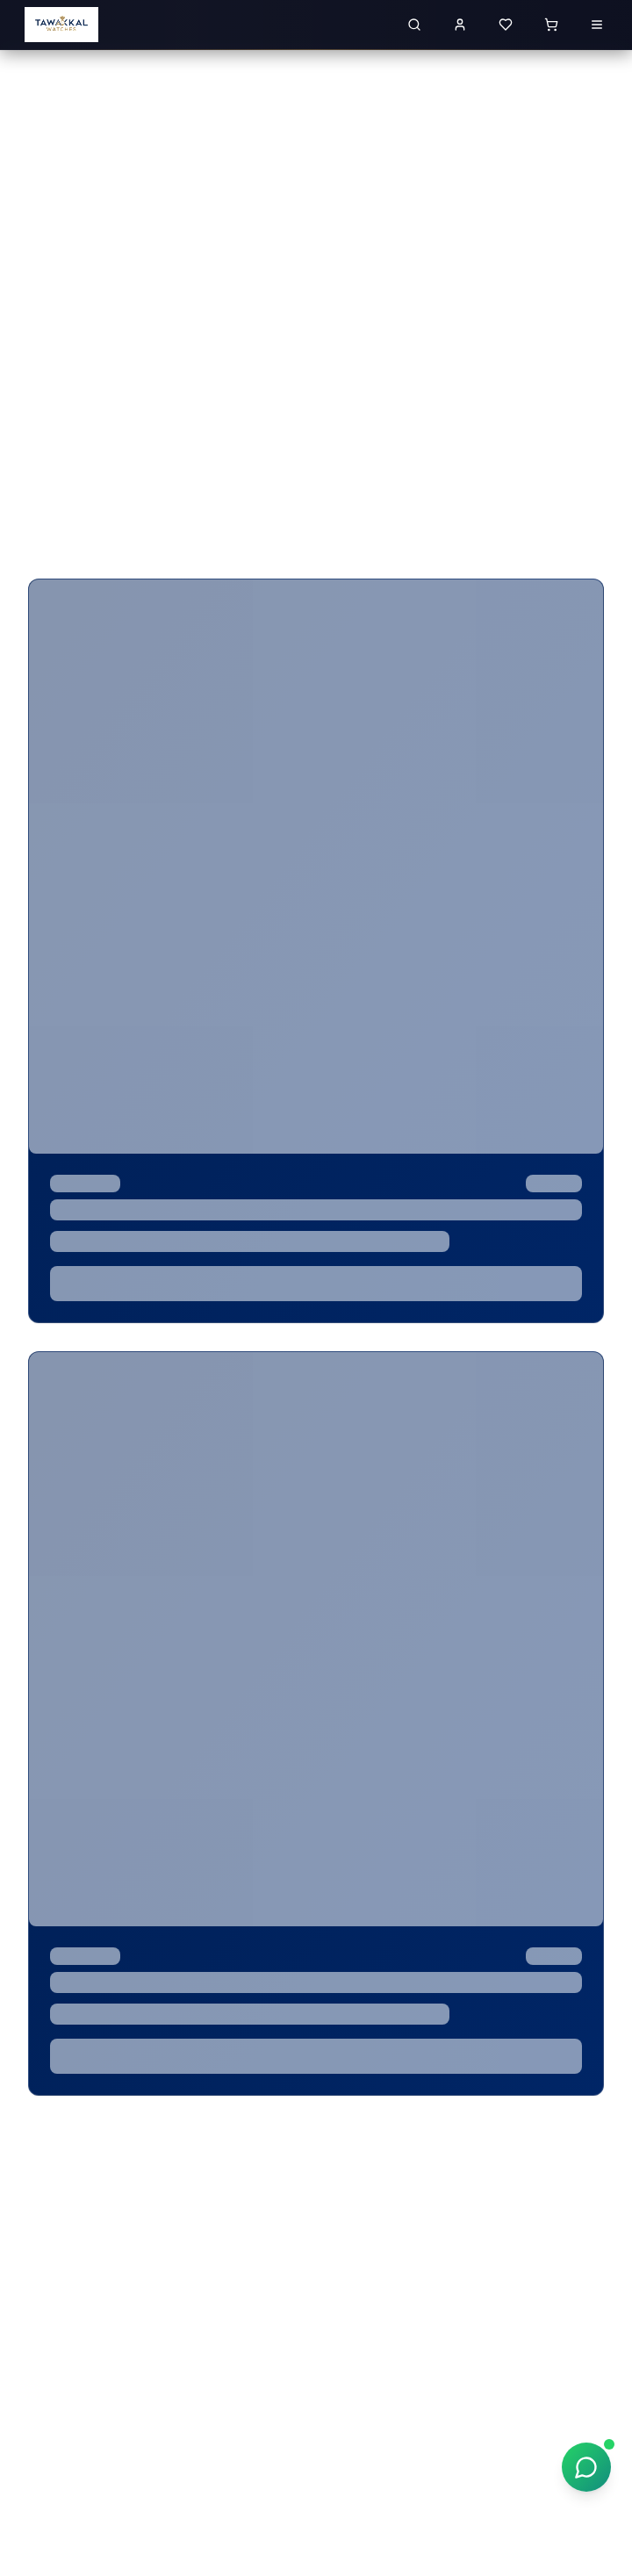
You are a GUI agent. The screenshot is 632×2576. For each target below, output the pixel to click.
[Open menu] (596, 24)
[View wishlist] (505, 24)
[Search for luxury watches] (414, 24)
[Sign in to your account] (460, 24)
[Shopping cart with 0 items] (551, 24)
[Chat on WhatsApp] (586, 2467)
